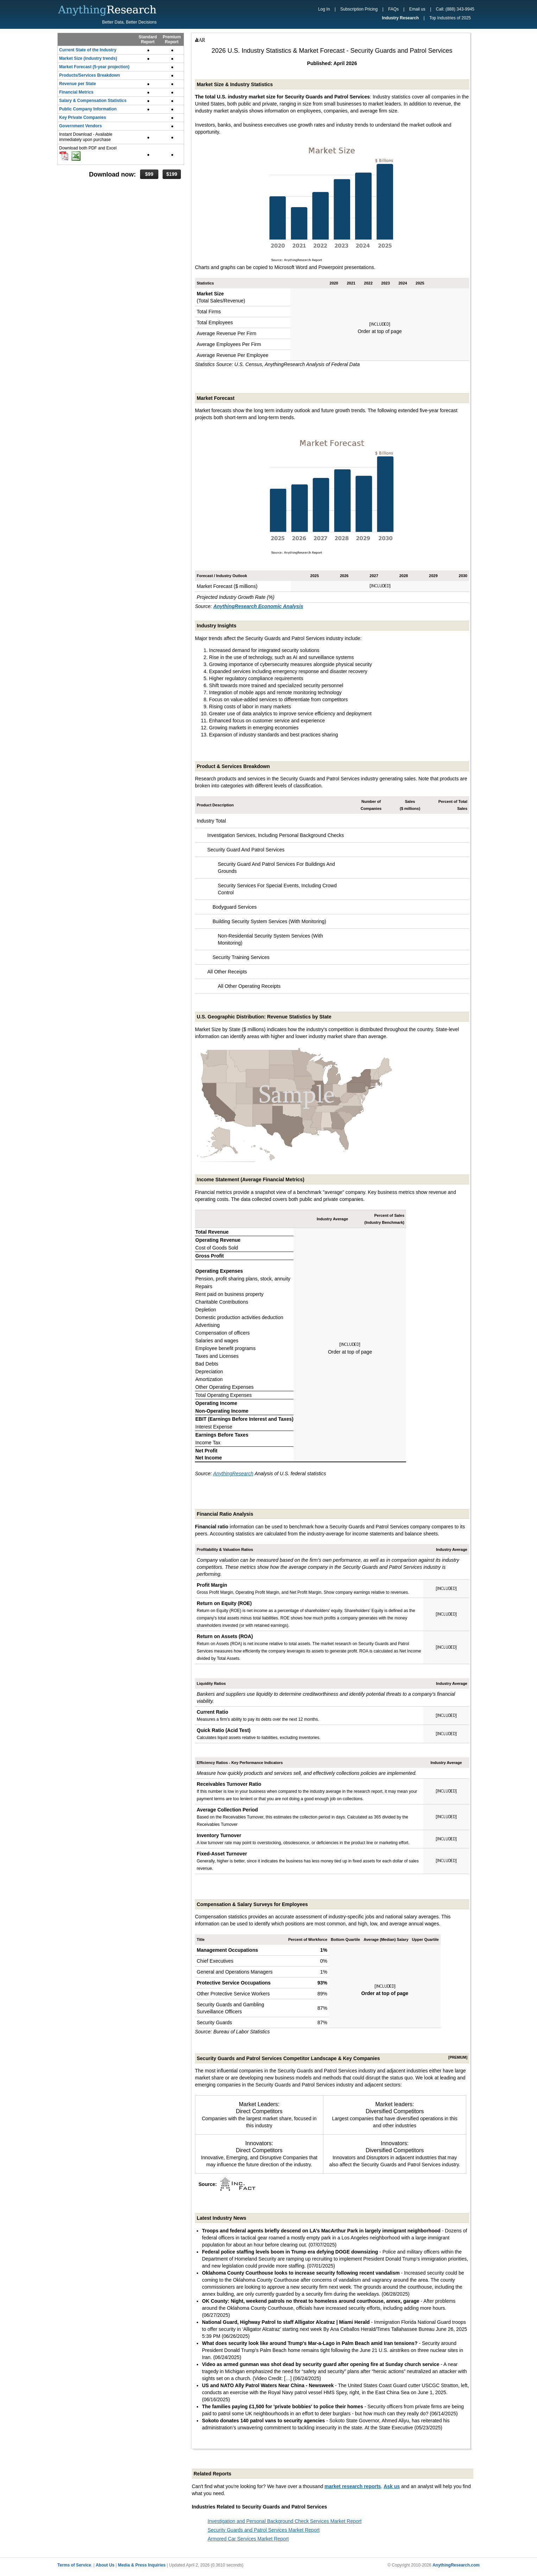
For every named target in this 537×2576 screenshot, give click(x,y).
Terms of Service (74, 2565)
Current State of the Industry (87, 49)
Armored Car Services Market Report (248, 2539)
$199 (171, 174)
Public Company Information (87, 109)
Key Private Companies (82, 117)
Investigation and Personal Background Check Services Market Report (284, 2521)
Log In (324, 9)
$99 (149, 174)
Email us (417, 9)
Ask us (392, 2486)
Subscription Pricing (359, 9)
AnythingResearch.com (456, 2565)
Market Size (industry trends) (88, 58)
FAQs (393, 9)
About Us (105, 2565)
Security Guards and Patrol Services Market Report (264, 2530)
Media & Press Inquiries (141, 2565)
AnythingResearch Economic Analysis (258, 606)
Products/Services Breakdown (89, 75)
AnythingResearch (233, 1473)
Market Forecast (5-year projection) (94, 66)
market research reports (352, 2486)
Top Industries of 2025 (450, 17)
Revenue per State (77, 83)
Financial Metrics (76, 92)
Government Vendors (80, 125)
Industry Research (400, 17)
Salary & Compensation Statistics (92, 100)
